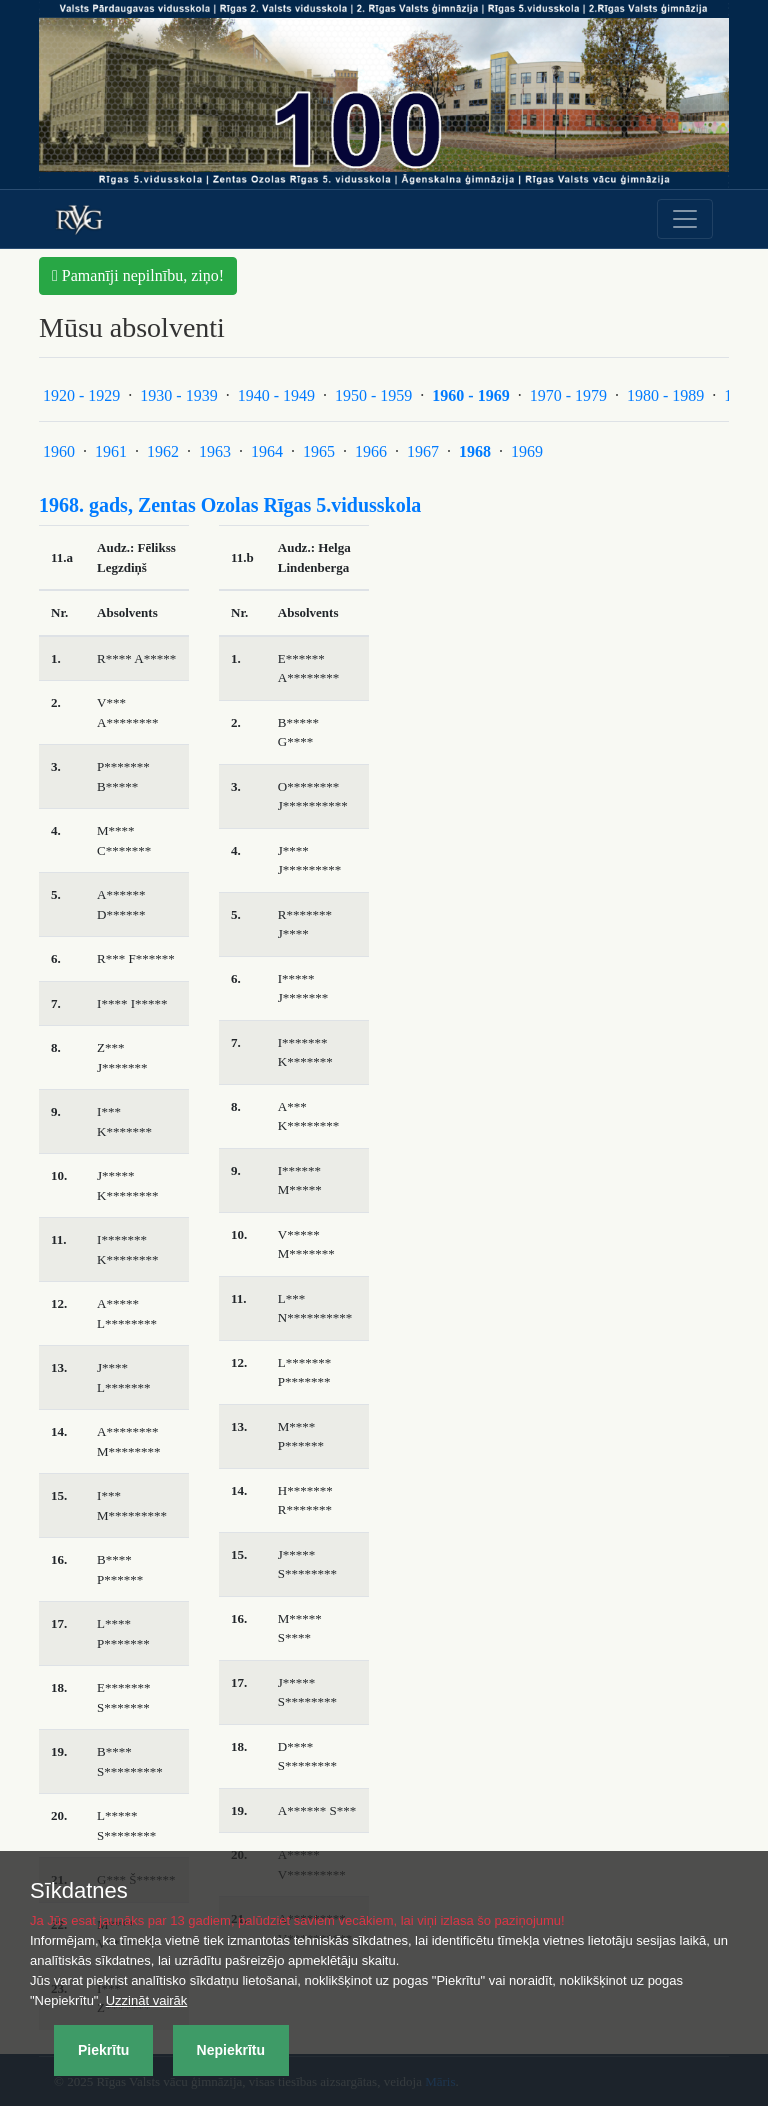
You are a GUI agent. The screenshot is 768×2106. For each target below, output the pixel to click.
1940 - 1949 (276, 395)
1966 (371, 451)
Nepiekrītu (231, 2050)
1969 (527, 451)
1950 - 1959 (373, 395)
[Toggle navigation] (685, 219)
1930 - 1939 (178, 395)
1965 (319, 451)
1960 (59, 451)
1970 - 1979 (568, 395)
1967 (423, 451)
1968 (475, 451)
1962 (163, 451)
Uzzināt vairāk (147, 2000)
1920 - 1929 (81, 395)
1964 (267, 451)
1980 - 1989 (665, 395)
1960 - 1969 (470, 395)
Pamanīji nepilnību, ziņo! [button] (138, 275)
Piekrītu (103, 2050)
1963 (215, 451)
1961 (111, 451)
